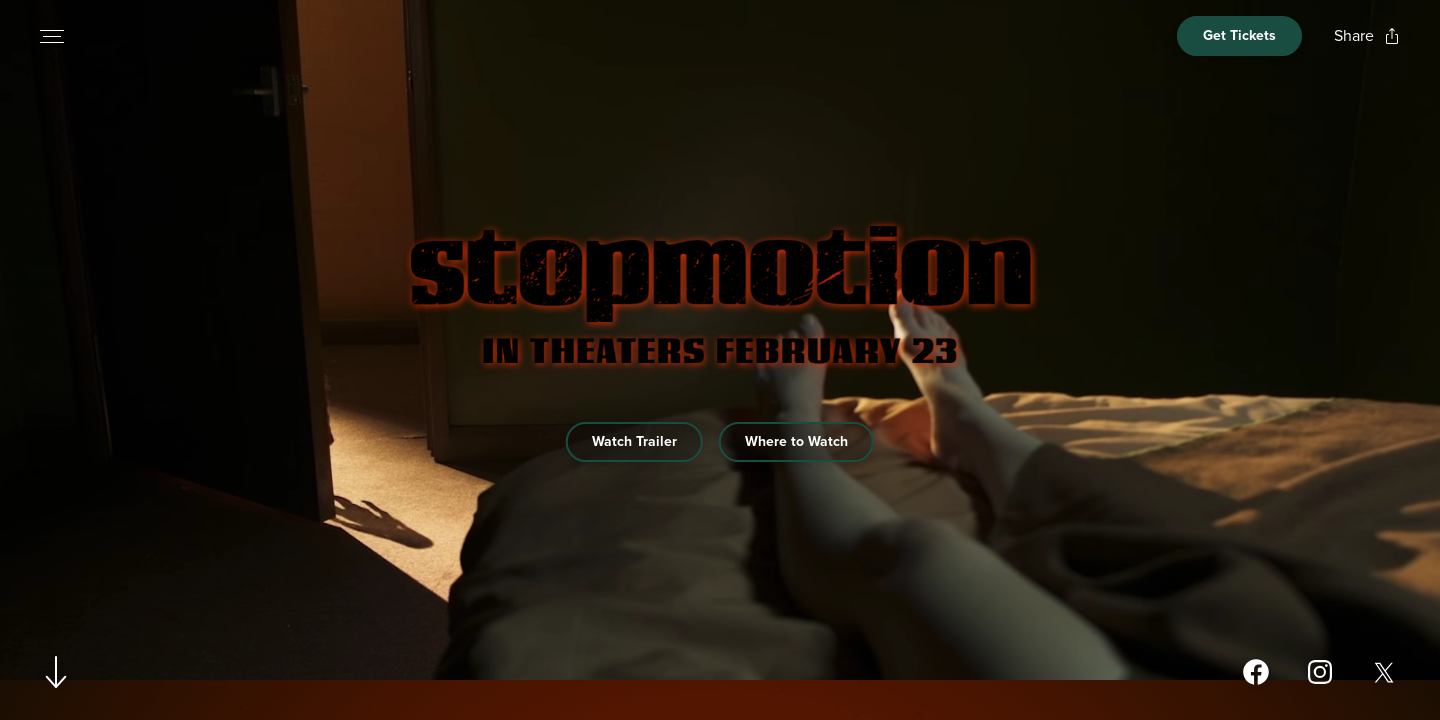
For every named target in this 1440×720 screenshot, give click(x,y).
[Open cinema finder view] (1239, 36)
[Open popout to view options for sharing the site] (1367, 36)
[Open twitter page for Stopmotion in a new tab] (1384, 672)
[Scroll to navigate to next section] (56, 671)
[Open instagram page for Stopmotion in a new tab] (1320, 672)
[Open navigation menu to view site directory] (52, 36)
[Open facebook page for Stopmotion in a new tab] (1256, 672)
